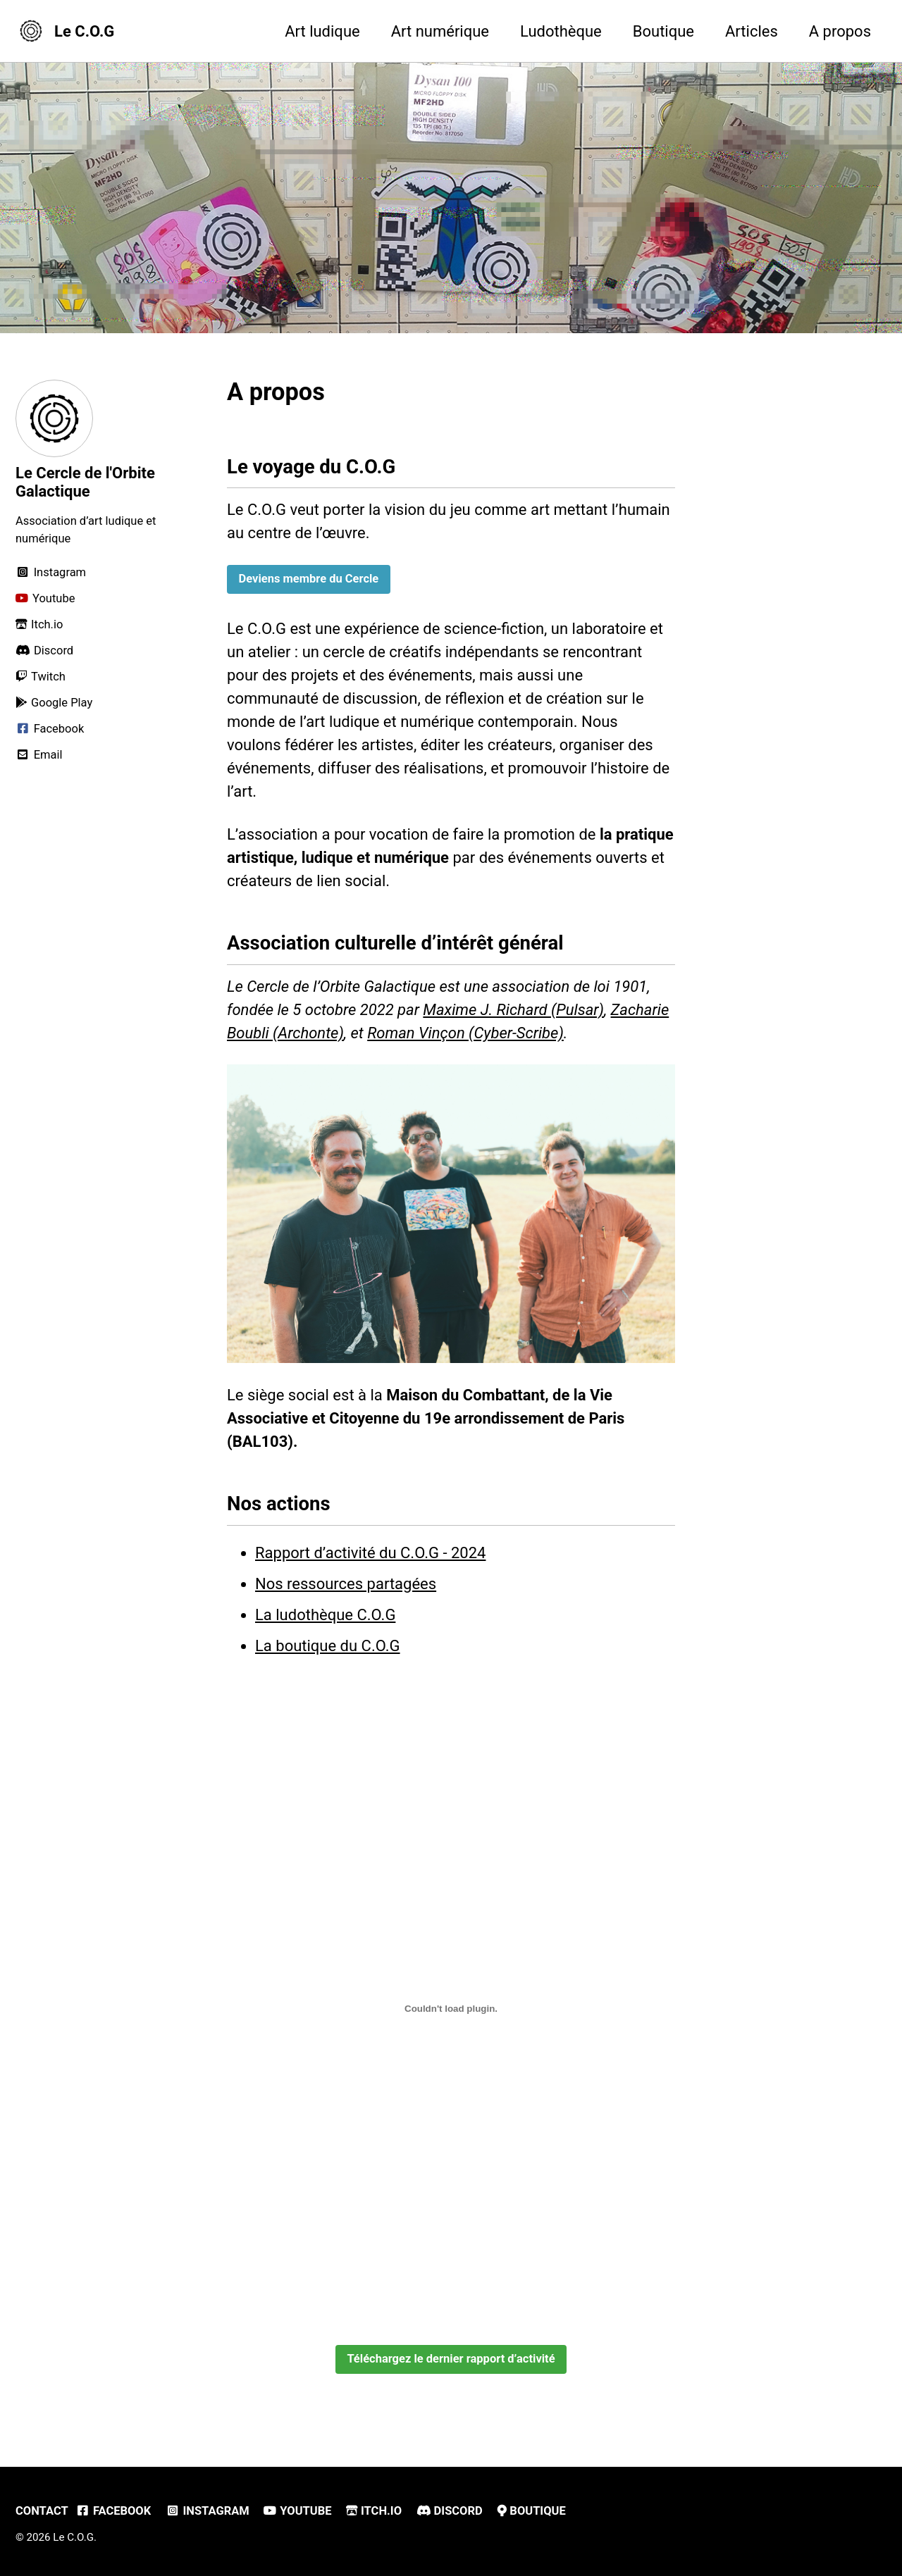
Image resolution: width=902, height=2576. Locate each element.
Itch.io (374, 2511)
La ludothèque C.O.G (325, 1615)
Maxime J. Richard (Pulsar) (513, 1010)
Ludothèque (561, 31)
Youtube (297, 2511)
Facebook (113, 2511)
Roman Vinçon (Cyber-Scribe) (465, 1033)
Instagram (207, 2511)
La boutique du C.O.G (327, 1646)
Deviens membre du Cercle (309, 578)
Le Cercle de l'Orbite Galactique (85, 482)
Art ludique (322, 31)
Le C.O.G (84, 31)
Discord (449, 2511)
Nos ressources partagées (345, 1584)
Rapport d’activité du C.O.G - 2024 (370, 1553)
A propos (840, 31)
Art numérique (440, 31)
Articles (751, 31)
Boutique (663, 31)
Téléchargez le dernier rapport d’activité (451, 2358)
